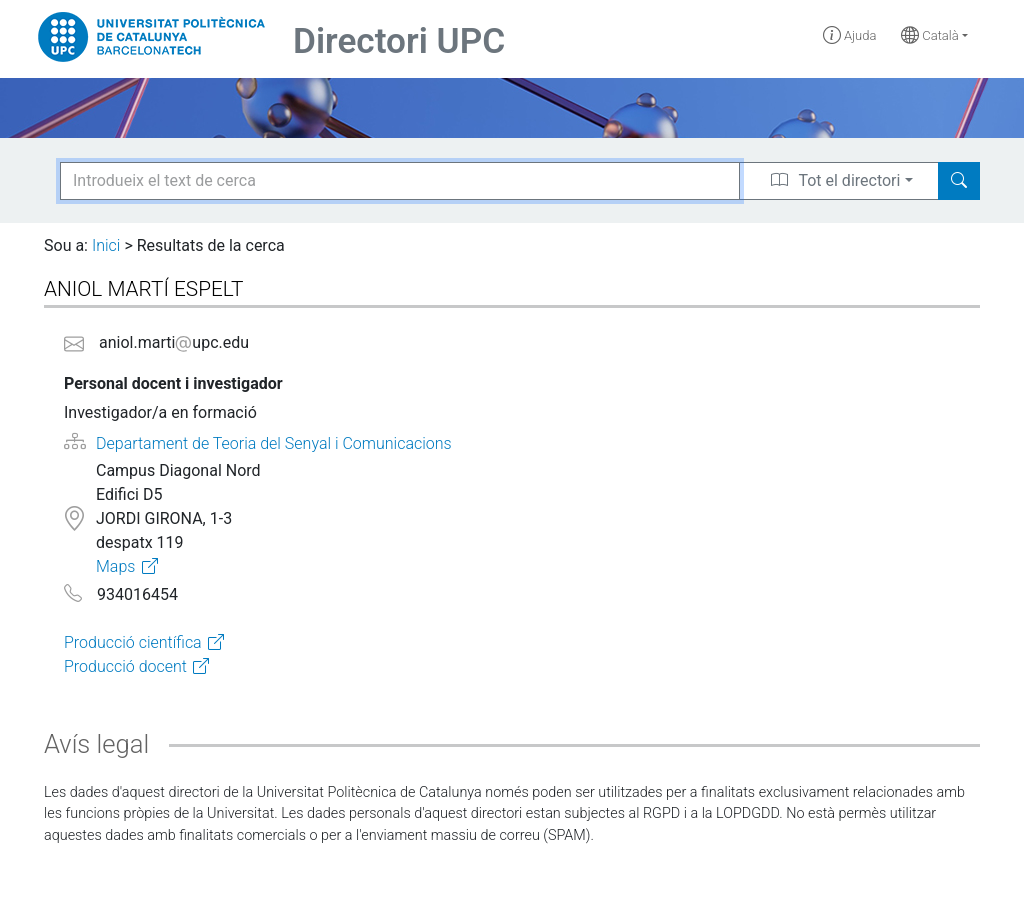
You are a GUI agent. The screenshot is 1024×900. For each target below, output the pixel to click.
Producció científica (133, 642)
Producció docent (125, 666)
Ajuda (850, 35)
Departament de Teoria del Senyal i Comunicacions (274, 443)
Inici (106, 245)
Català (930, 35)
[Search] (959, 181)
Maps (115, 566)
